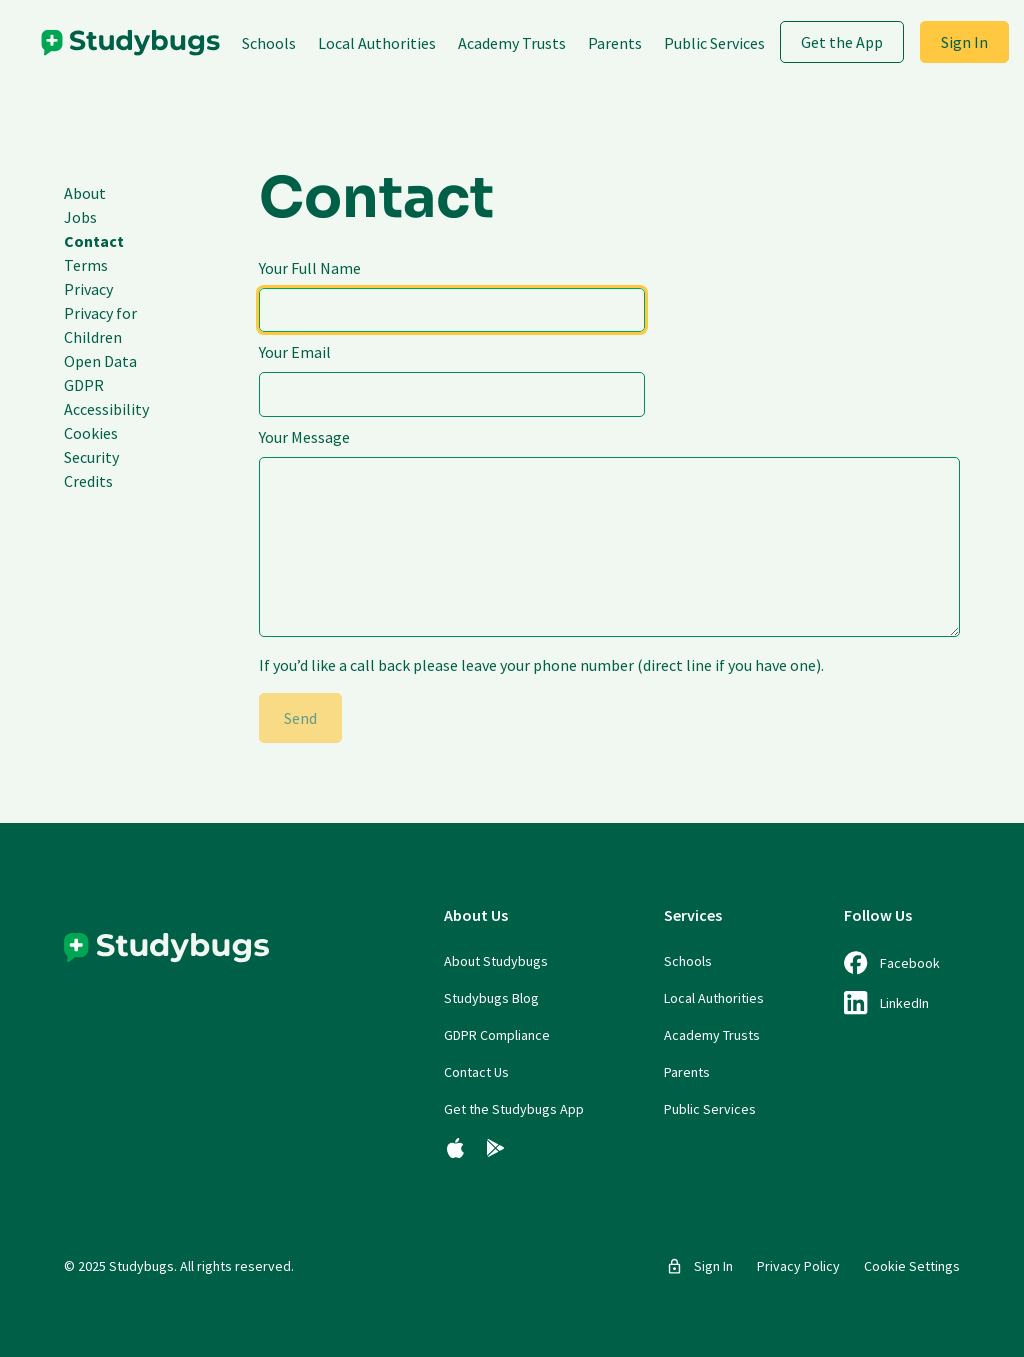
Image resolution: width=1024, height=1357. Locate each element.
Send (300, 718)
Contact (94, 241)
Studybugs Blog (491, 998)
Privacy (88, 289)
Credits (88, 481)
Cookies (91, 433)
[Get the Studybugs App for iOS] (456, 1148)
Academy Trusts (512, 43)
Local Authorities (377, 43)
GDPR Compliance (497, 1035)
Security (91, 457)
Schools (269, 43)
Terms (86, 265)
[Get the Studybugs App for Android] (495, 1148)
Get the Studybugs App (514, 1109)
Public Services (714, 43)
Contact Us (476, 1072)
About (85, 193)
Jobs (80, 217)
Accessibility (106, 409)
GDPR (84, 385)
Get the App (842, 42)
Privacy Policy (798, 1266)
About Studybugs (496, 961)
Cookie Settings (912, 1266)
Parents (615, 43)
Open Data (100, 361)
